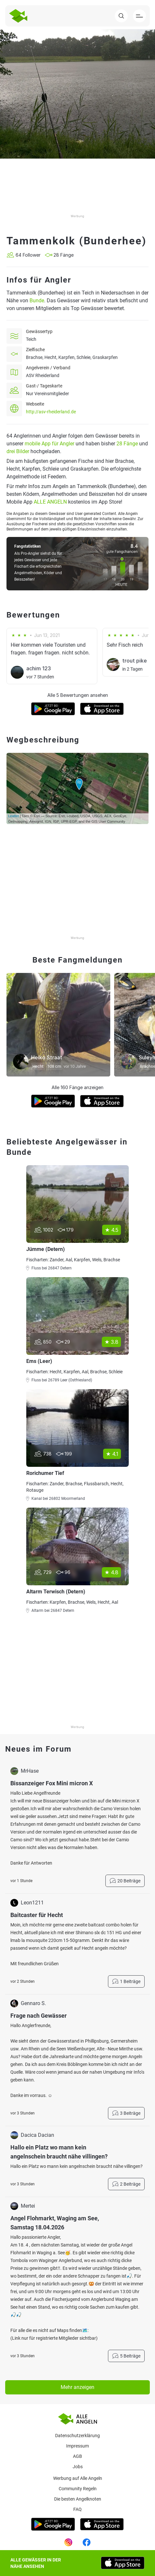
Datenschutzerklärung (77, 2435)
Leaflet (13, 816)
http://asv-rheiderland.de (51, 411)
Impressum (77, 2445)
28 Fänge (127, 443)
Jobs (78, 2466)
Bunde (37, 300)
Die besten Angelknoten (77, 2499)
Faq (77, 2509)
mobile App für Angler (49, 443)
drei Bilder (17, 451)
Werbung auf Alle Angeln (77, 2478)
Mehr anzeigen (77, 2387)
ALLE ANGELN (50, 502)
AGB (77, 2456)
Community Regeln (78, 2488)
